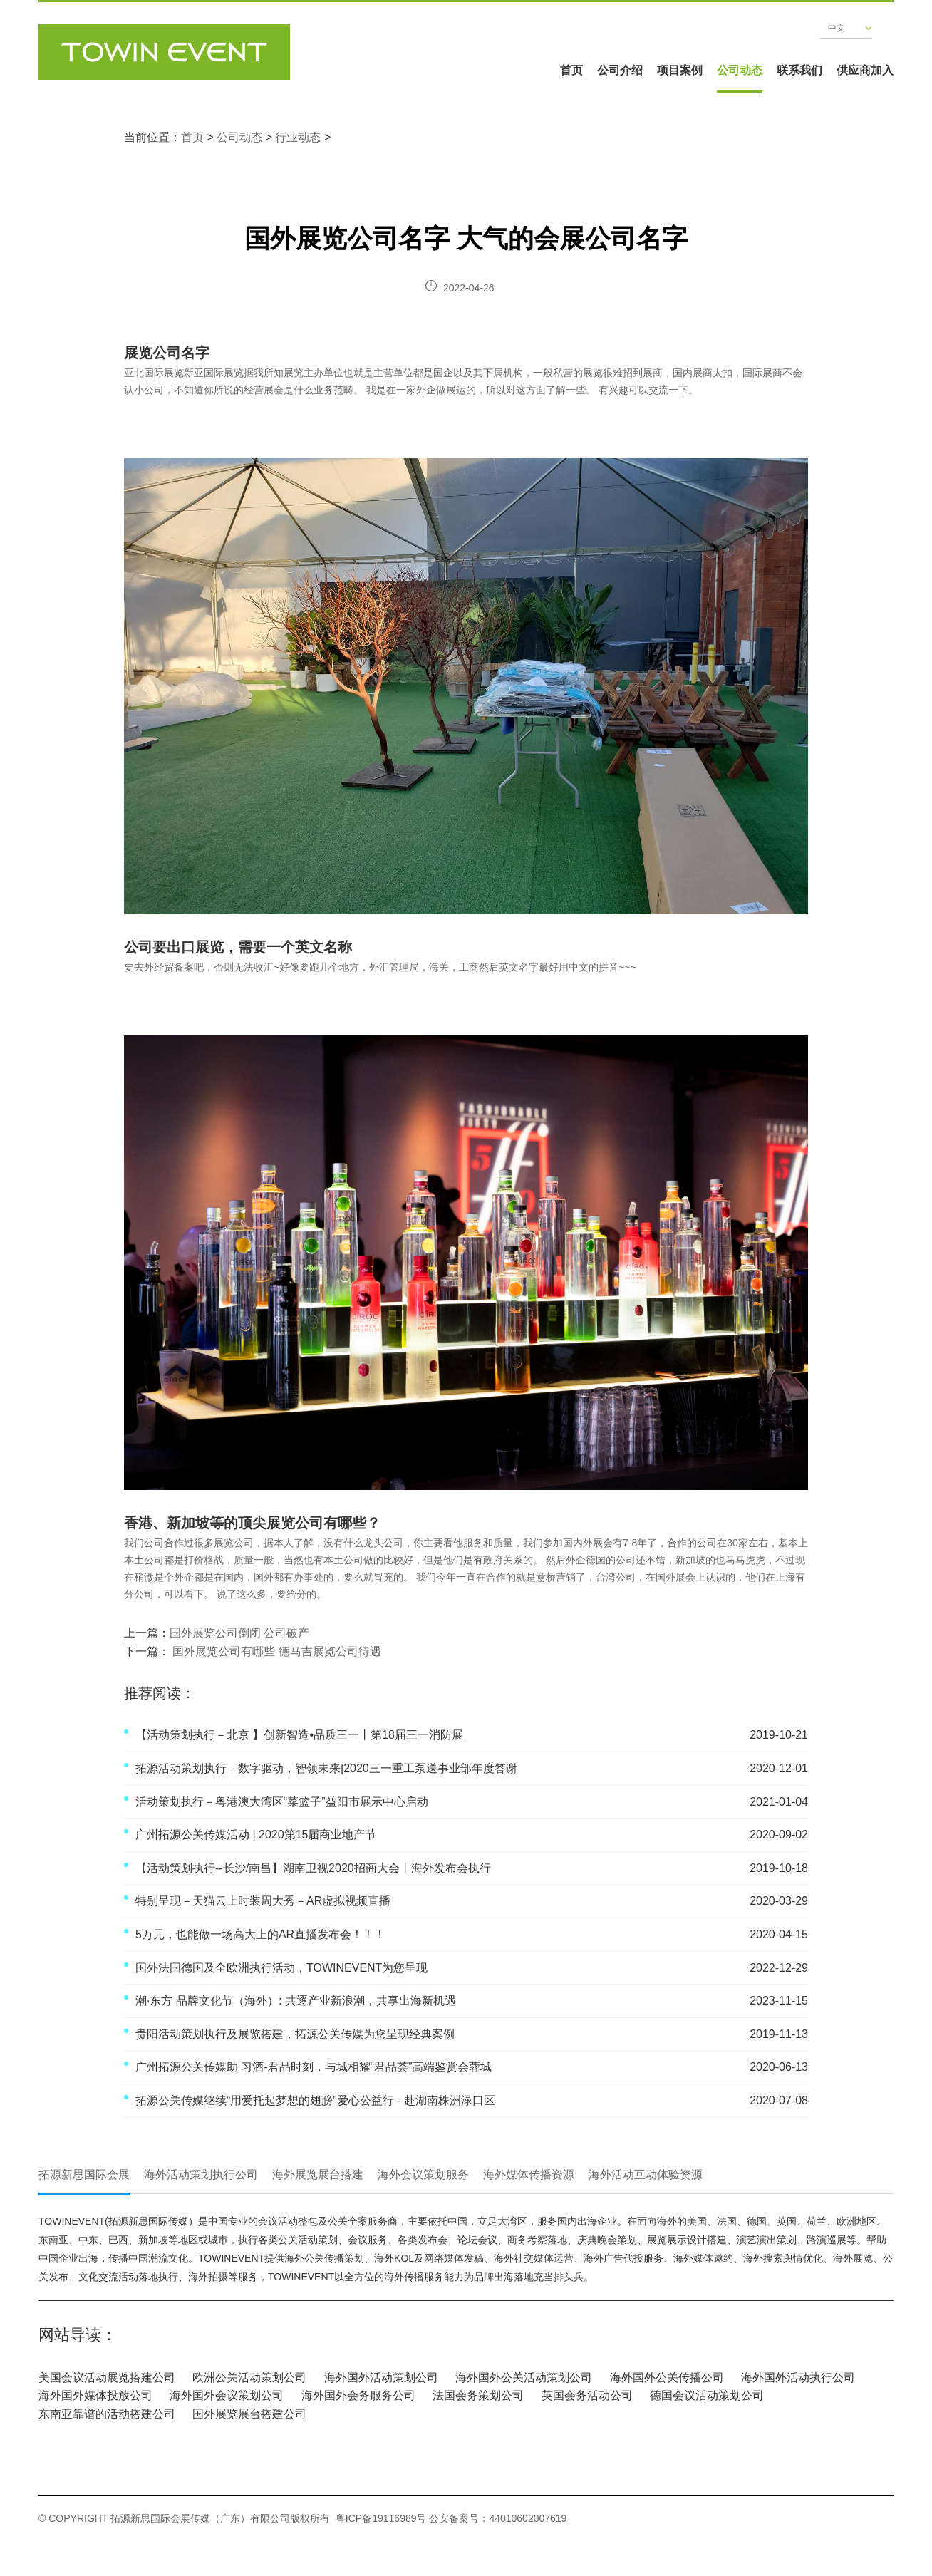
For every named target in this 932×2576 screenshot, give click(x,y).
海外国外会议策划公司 (227, 2395)
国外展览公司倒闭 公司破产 (239, 1633)
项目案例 (680, 70)
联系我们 (799, 70)
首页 (571, 70)
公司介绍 (620, 70)
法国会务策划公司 (478, 2395)
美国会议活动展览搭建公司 (106, 2377)
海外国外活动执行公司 (798, 2377)
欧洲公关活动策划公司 (249, 2377)
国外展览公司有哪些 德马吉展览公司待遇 (275, 1651)
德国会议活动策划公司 (707, 2395)
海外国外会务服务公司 (358, 2395)
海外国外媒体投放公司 (95, 2395)
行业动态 (298, 137)
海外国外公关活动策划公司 (523, 2377)
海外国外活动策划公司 (381, 2377)
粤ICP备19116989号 (381, 2518)
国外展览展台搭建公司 (249, 2414)
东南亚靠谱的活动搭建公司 (106, 2414)
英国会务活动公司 (587, 2395)
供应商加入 (865, 70)
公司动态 (739, 70)
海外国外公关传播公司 (667, 2377)
